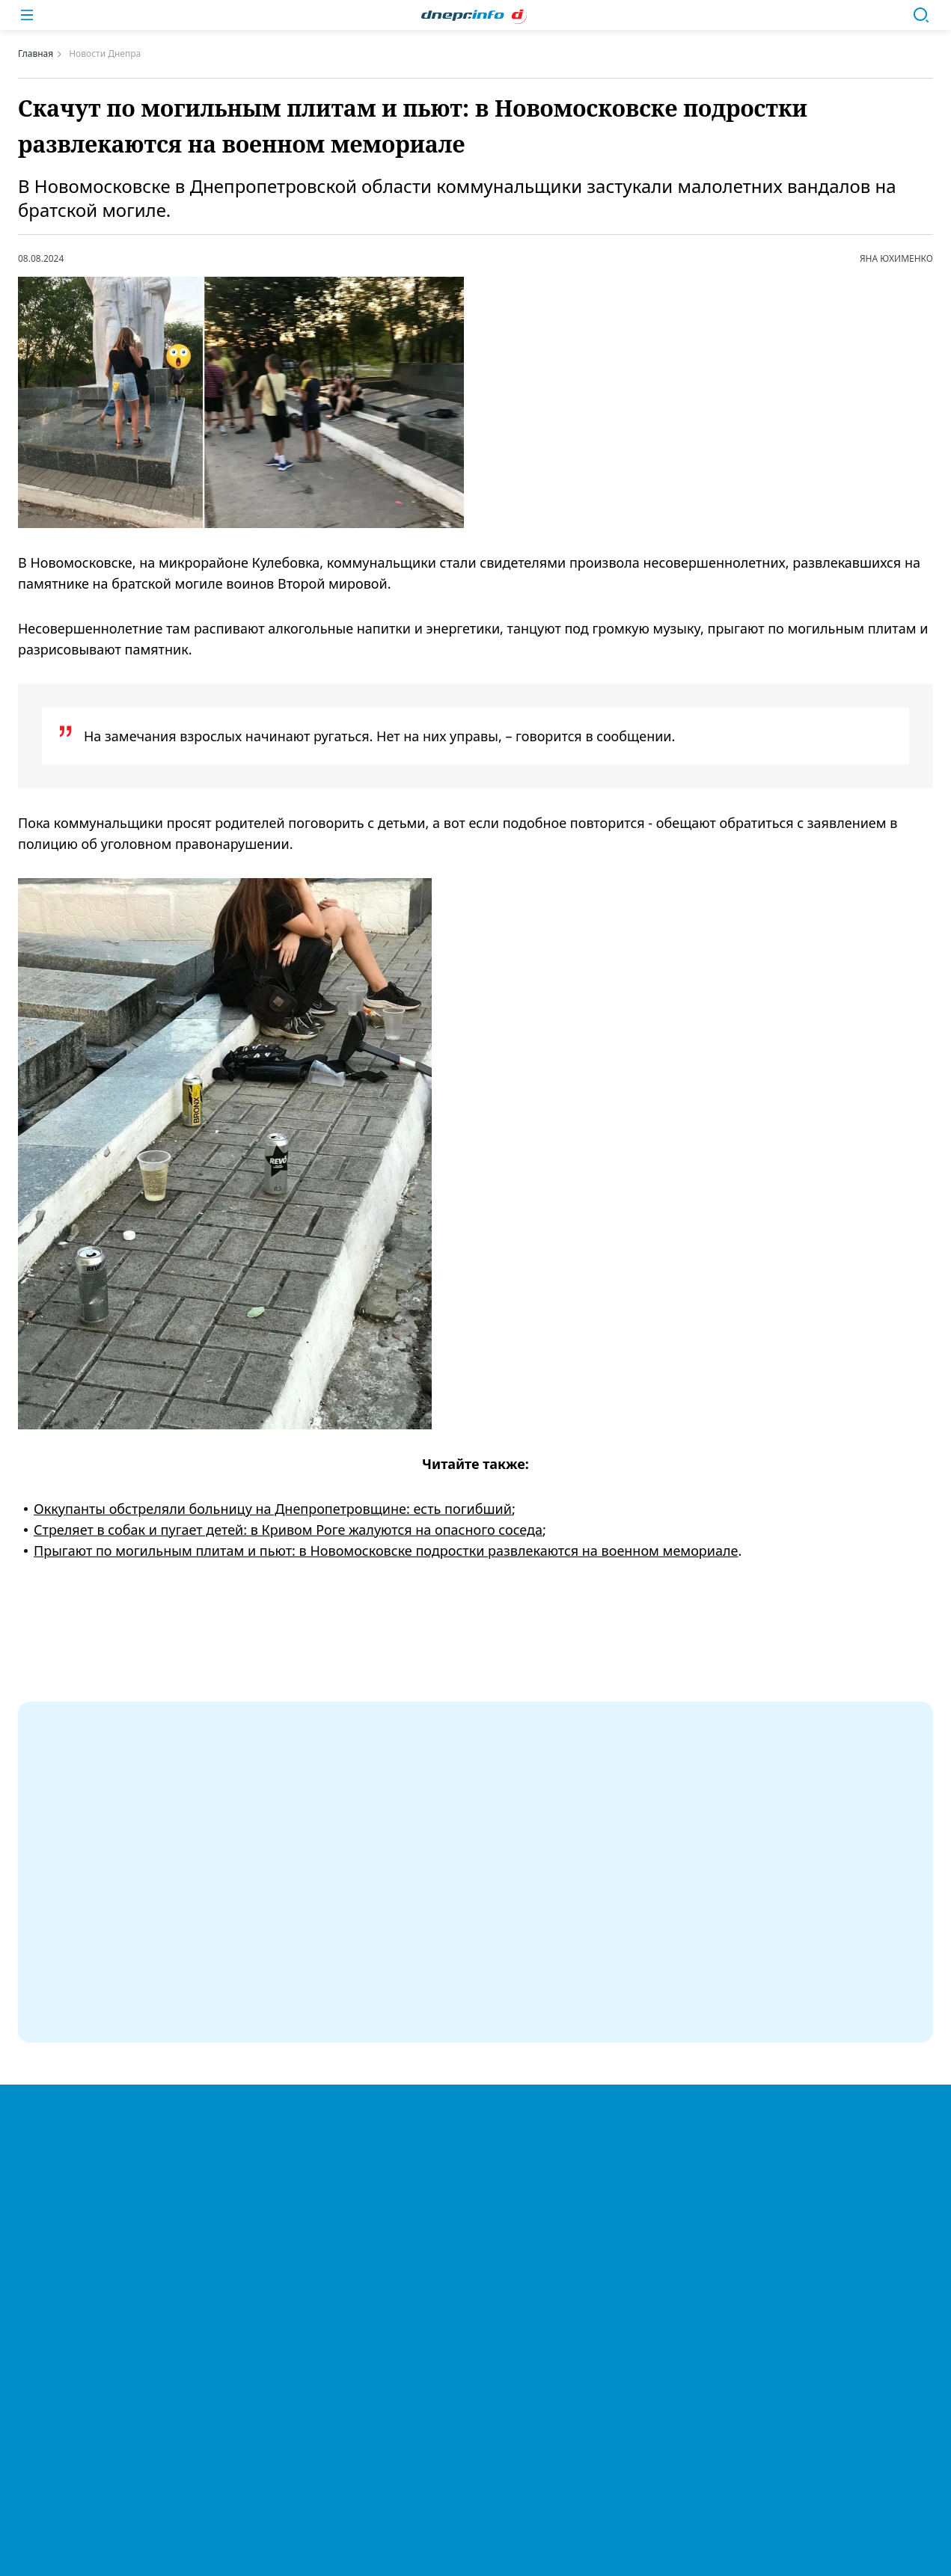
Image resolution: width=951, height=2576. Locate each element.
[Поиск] (921, 15)
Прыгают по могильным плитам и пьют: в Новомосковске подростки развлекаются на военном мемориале (386, 1551)
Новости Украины (475, 2115)
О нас (475, 2268)
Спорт (475, 2207)
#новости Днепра (490, 1658)
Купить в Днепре (475, 2366)
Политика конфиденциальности (452, 2296)
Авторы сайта (476, 2458)
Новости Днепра (475, 2084)
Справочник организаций (475, 2428)
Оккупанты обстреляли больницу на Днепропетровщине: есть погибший (273, 1509)
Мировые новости (475, 2146)
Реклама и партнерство (475, 2397)
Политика (475, 2238)
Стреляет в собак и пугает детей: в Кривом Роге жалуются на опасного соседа (288, 1530)
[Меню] (27, 15)
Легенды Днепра (475, 2176)
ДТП (475, 2336)
